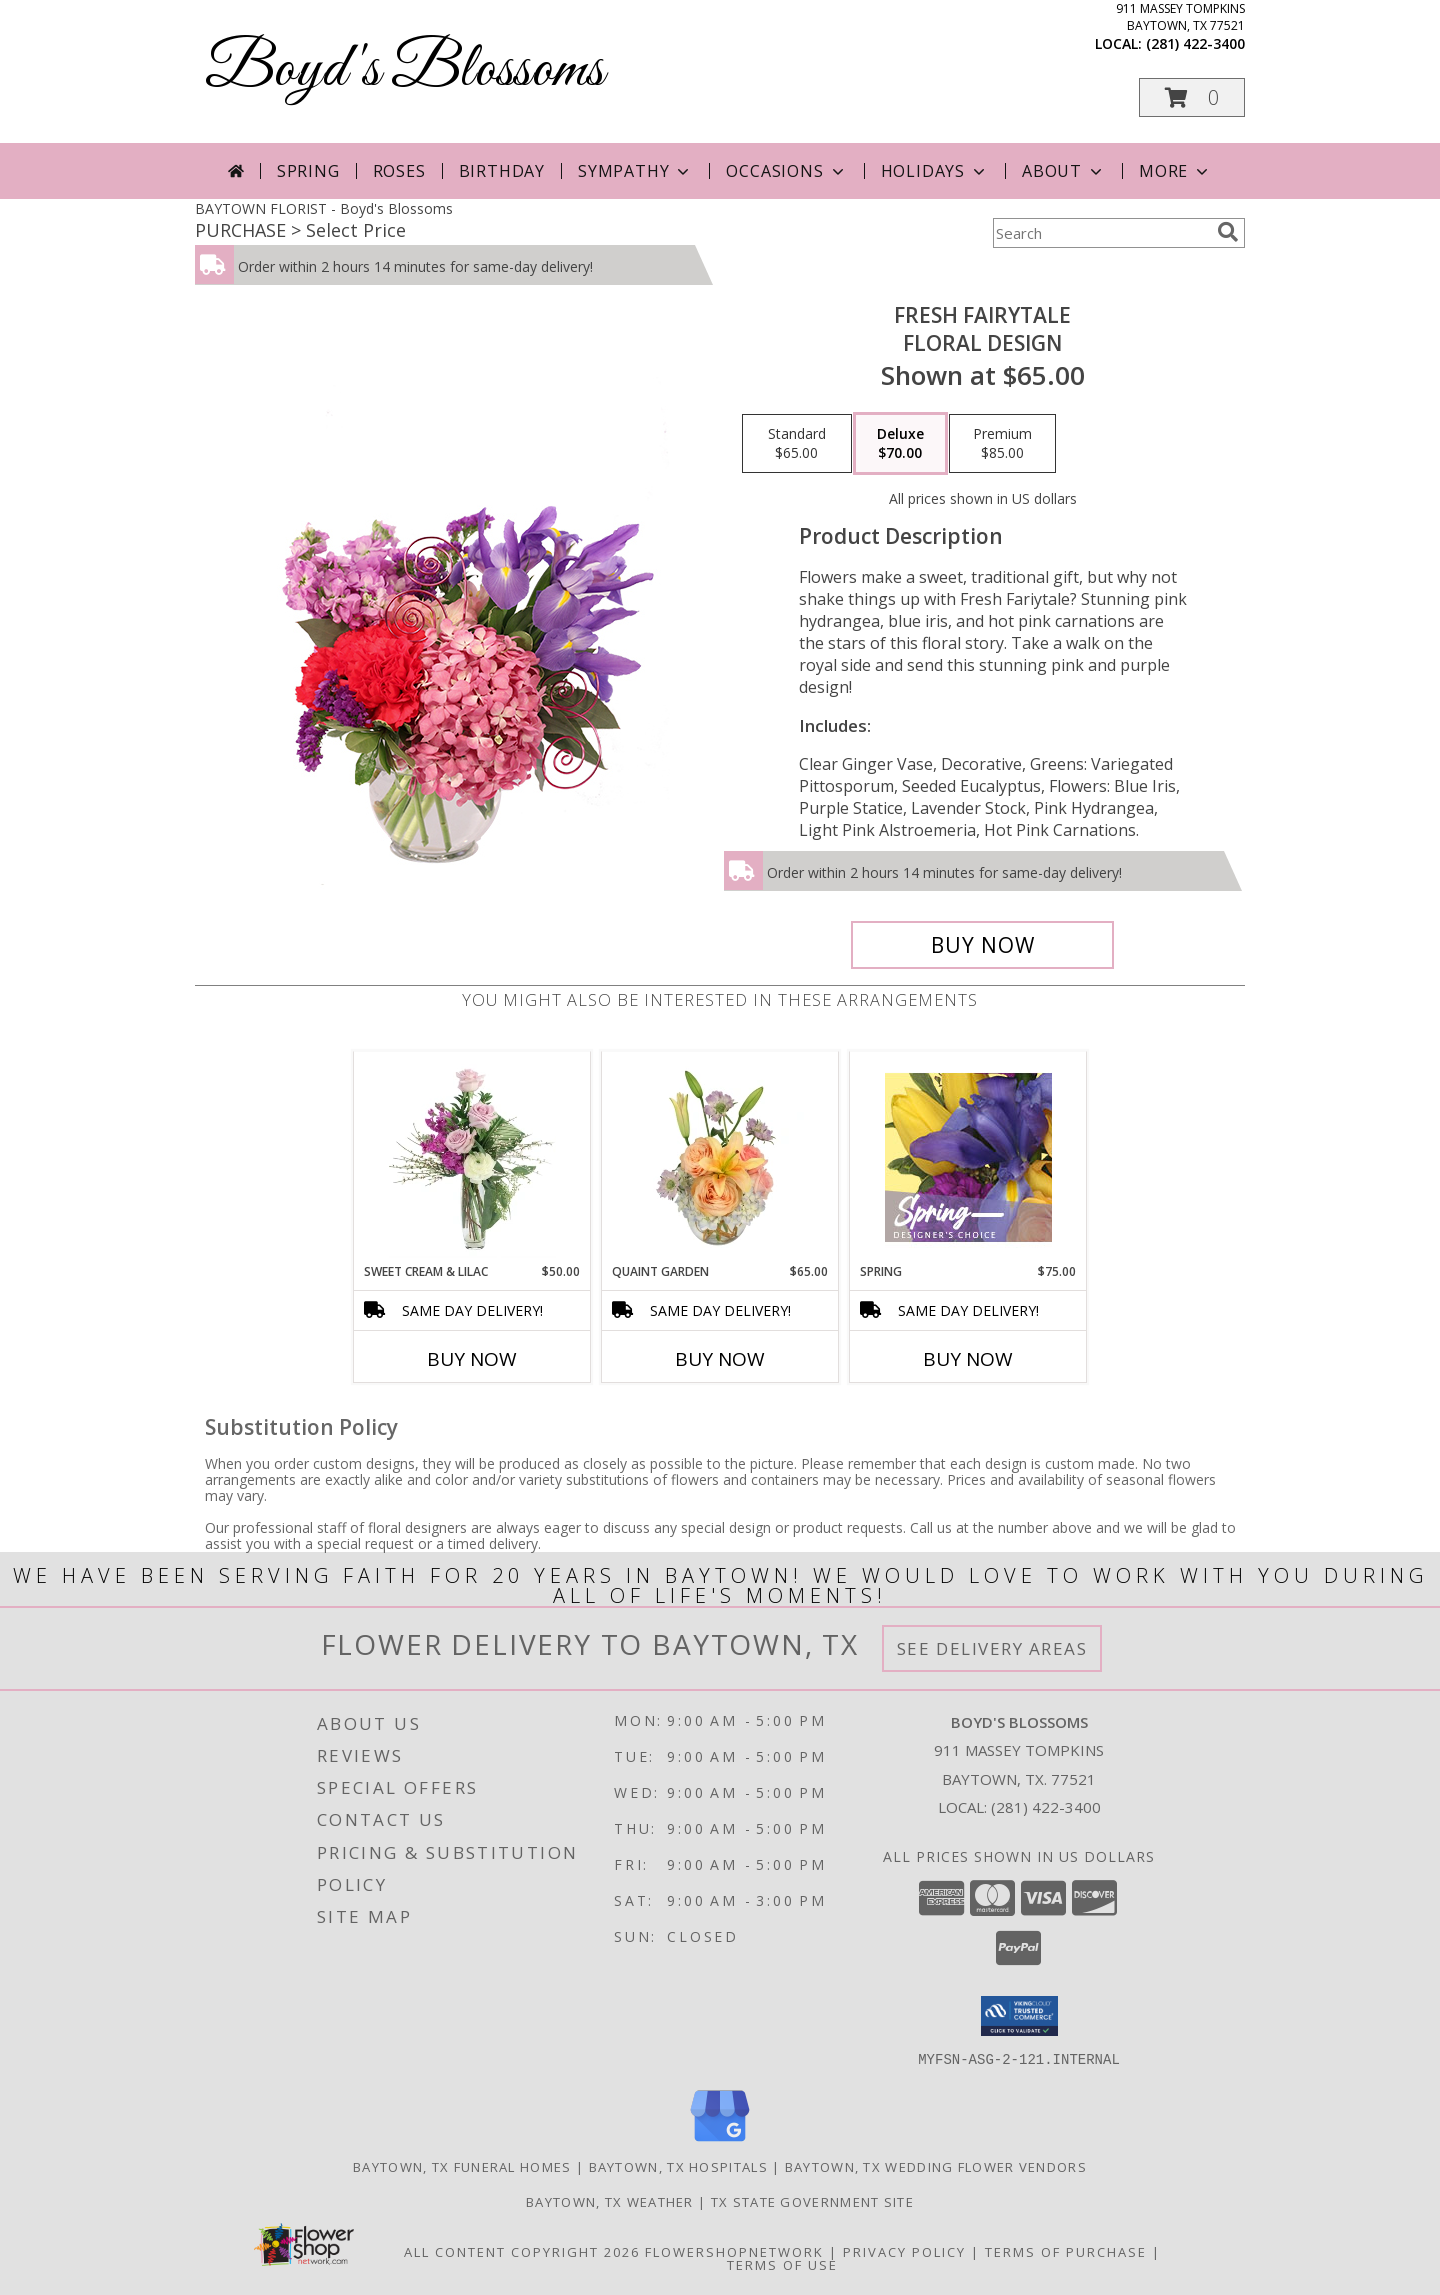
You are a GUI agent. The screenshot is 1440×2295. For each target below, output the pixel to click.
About (1064, 171)
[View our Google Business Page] (720, 2141)
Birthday (502, 171)
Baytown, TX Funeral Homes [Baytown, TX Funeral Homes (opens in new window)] (462, 2166)
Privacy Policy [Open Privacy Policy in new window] (904, 2251)
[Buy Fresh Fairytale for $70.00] (982, 945)
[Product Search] (1101, 233)
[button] (1192, 97)
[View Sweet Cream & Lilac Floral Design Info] (472, 1157)
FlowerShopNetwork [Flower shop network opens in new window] (734, 2251)
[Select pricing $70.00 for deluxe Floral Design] (900, 444)
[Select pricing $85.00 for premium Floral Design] (1002, 444)
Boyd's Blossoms (404, 70)
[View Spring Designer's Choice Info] (968, 1157)
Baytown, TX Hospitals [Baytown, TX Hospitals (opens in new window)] (678, 2166)
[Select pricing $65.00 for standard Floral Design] (797, 444)
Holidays (935, 171)
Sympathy (635, 171)
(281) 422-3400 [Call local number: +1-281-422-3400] (1195, 43)
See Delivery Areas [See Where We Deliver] (992, 1648)
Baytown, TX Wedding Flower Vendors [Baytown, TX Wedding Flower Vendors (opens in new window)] (936, 2166)
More (1175, 171)
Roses (399, 171)
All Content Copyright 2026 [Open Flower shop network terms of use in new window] (522, 2251)
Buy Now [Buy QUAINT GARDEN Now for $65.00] (720, 1359)
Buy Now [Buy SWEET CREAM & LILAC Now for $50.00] (472, 1359)
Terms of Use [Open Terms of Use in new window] (782, 2264)
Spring (308, 171)
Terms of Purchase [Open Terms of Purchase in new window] (1066, 2251)
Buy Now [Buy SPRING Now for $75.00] (968, 1359)
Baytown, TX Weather (610, 2201)
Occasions (786, 171)
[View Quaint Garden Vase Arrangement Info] (720, 1157)
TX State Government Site (812, 2201)
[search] (1228, 232)
